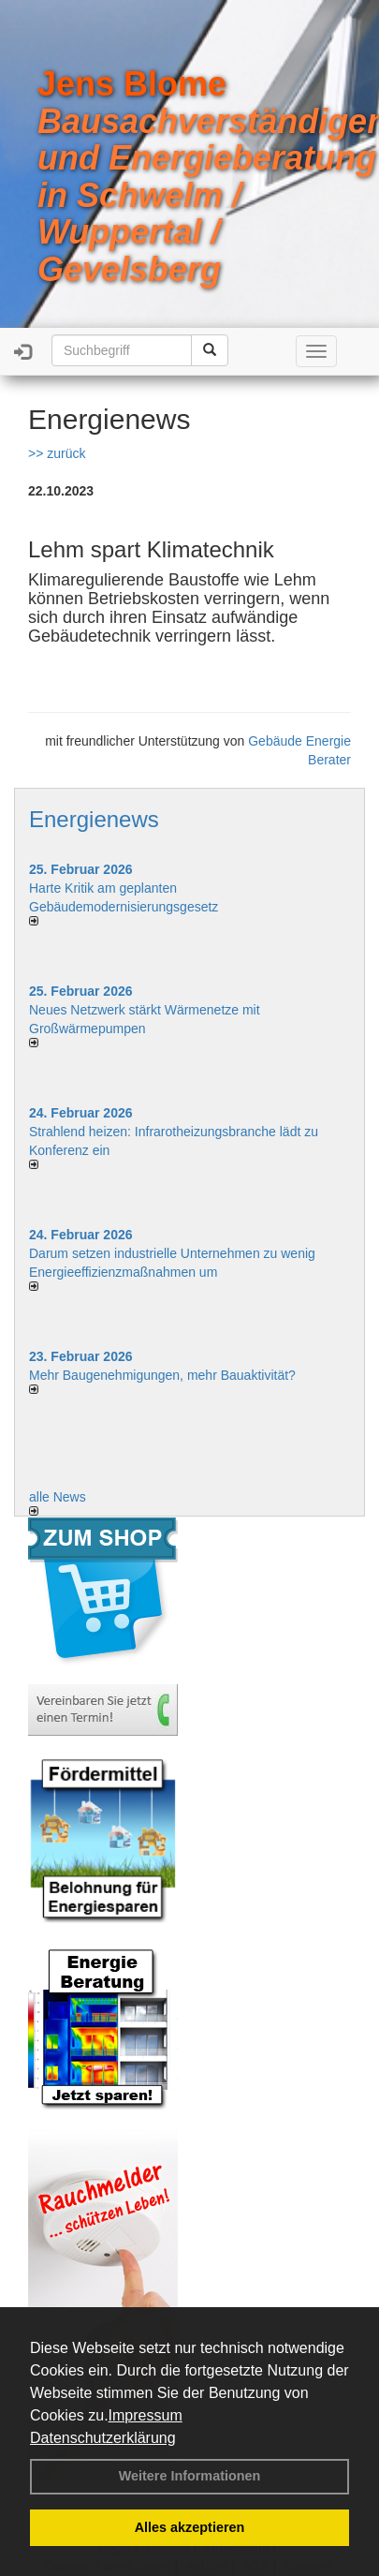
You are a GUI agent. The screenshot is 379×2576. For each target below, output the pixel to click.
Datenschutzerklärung (103, 2438)
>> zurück (56, 453)
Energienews (94, 819)
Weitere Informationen (190, 2475)
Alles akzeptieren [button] (190, 2527)
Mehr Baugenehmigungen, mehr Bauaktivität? (162, 1375)
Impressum (145, 2415)
